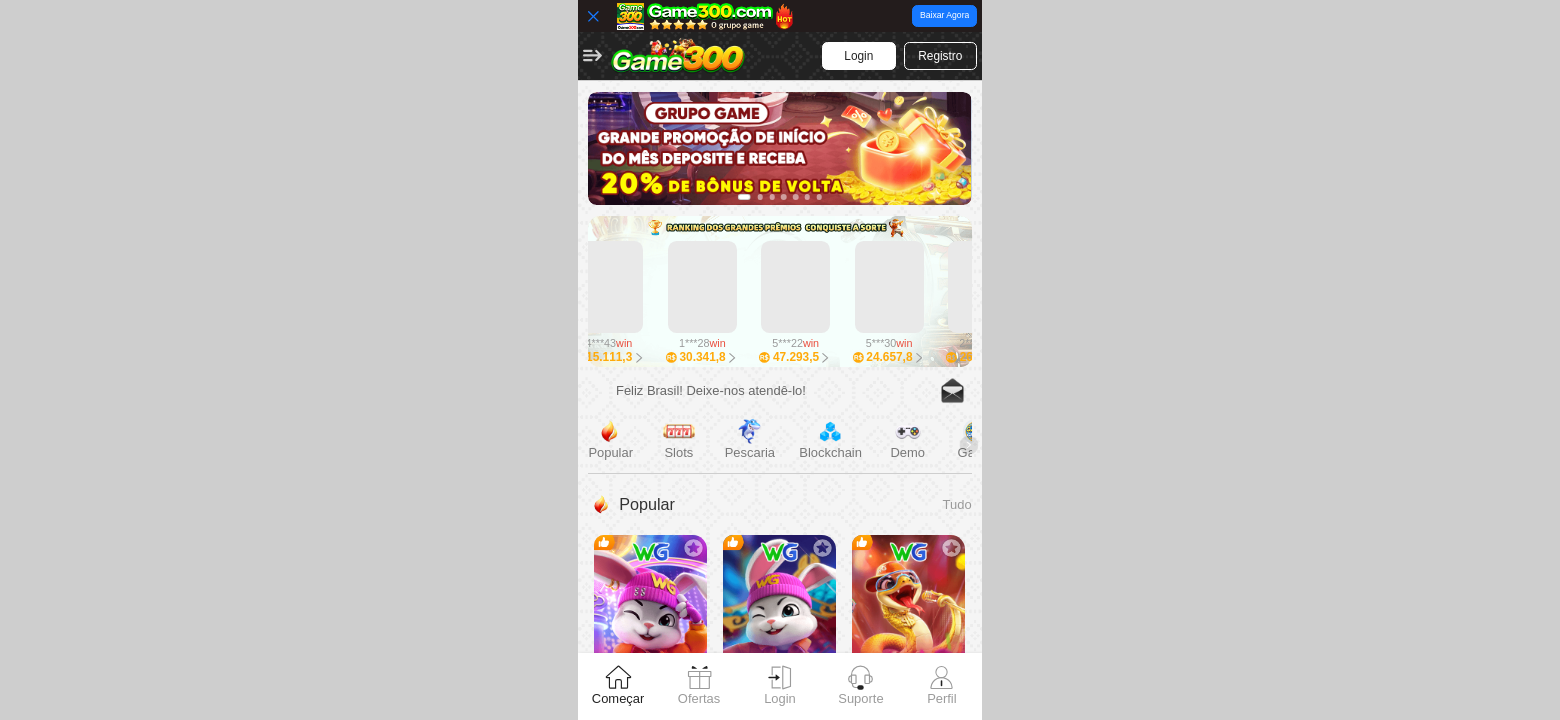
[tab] (618, 686)
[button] (592, 56)
